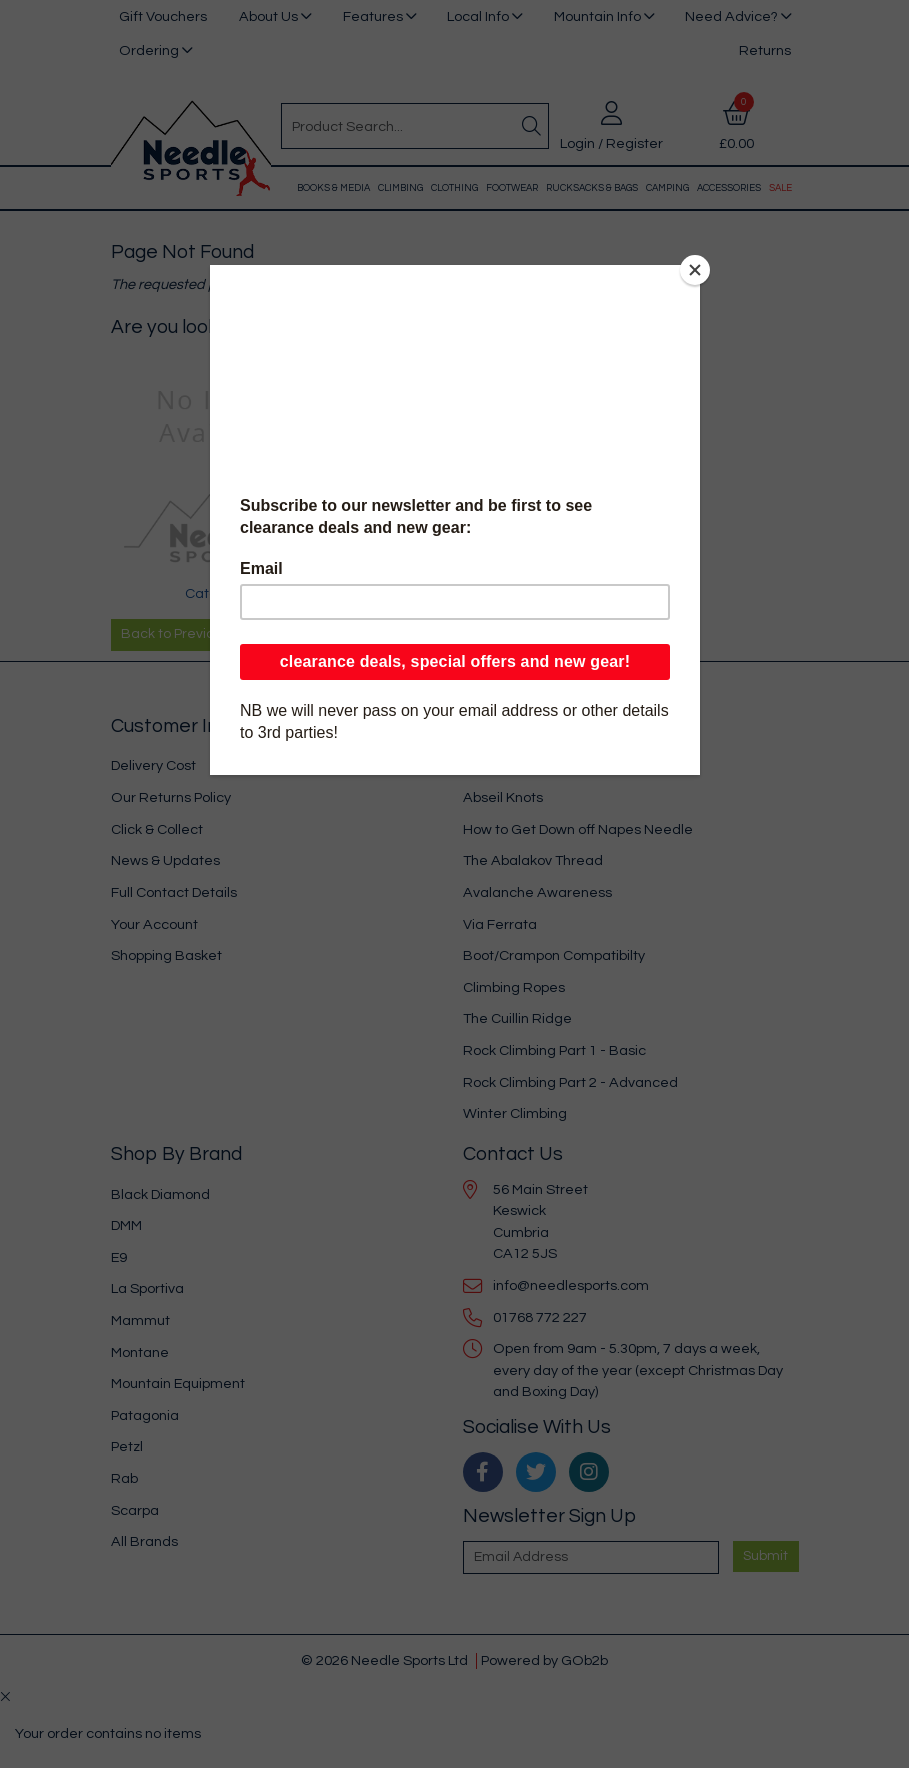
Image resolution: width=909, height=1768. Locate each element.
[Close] (695, 270)
